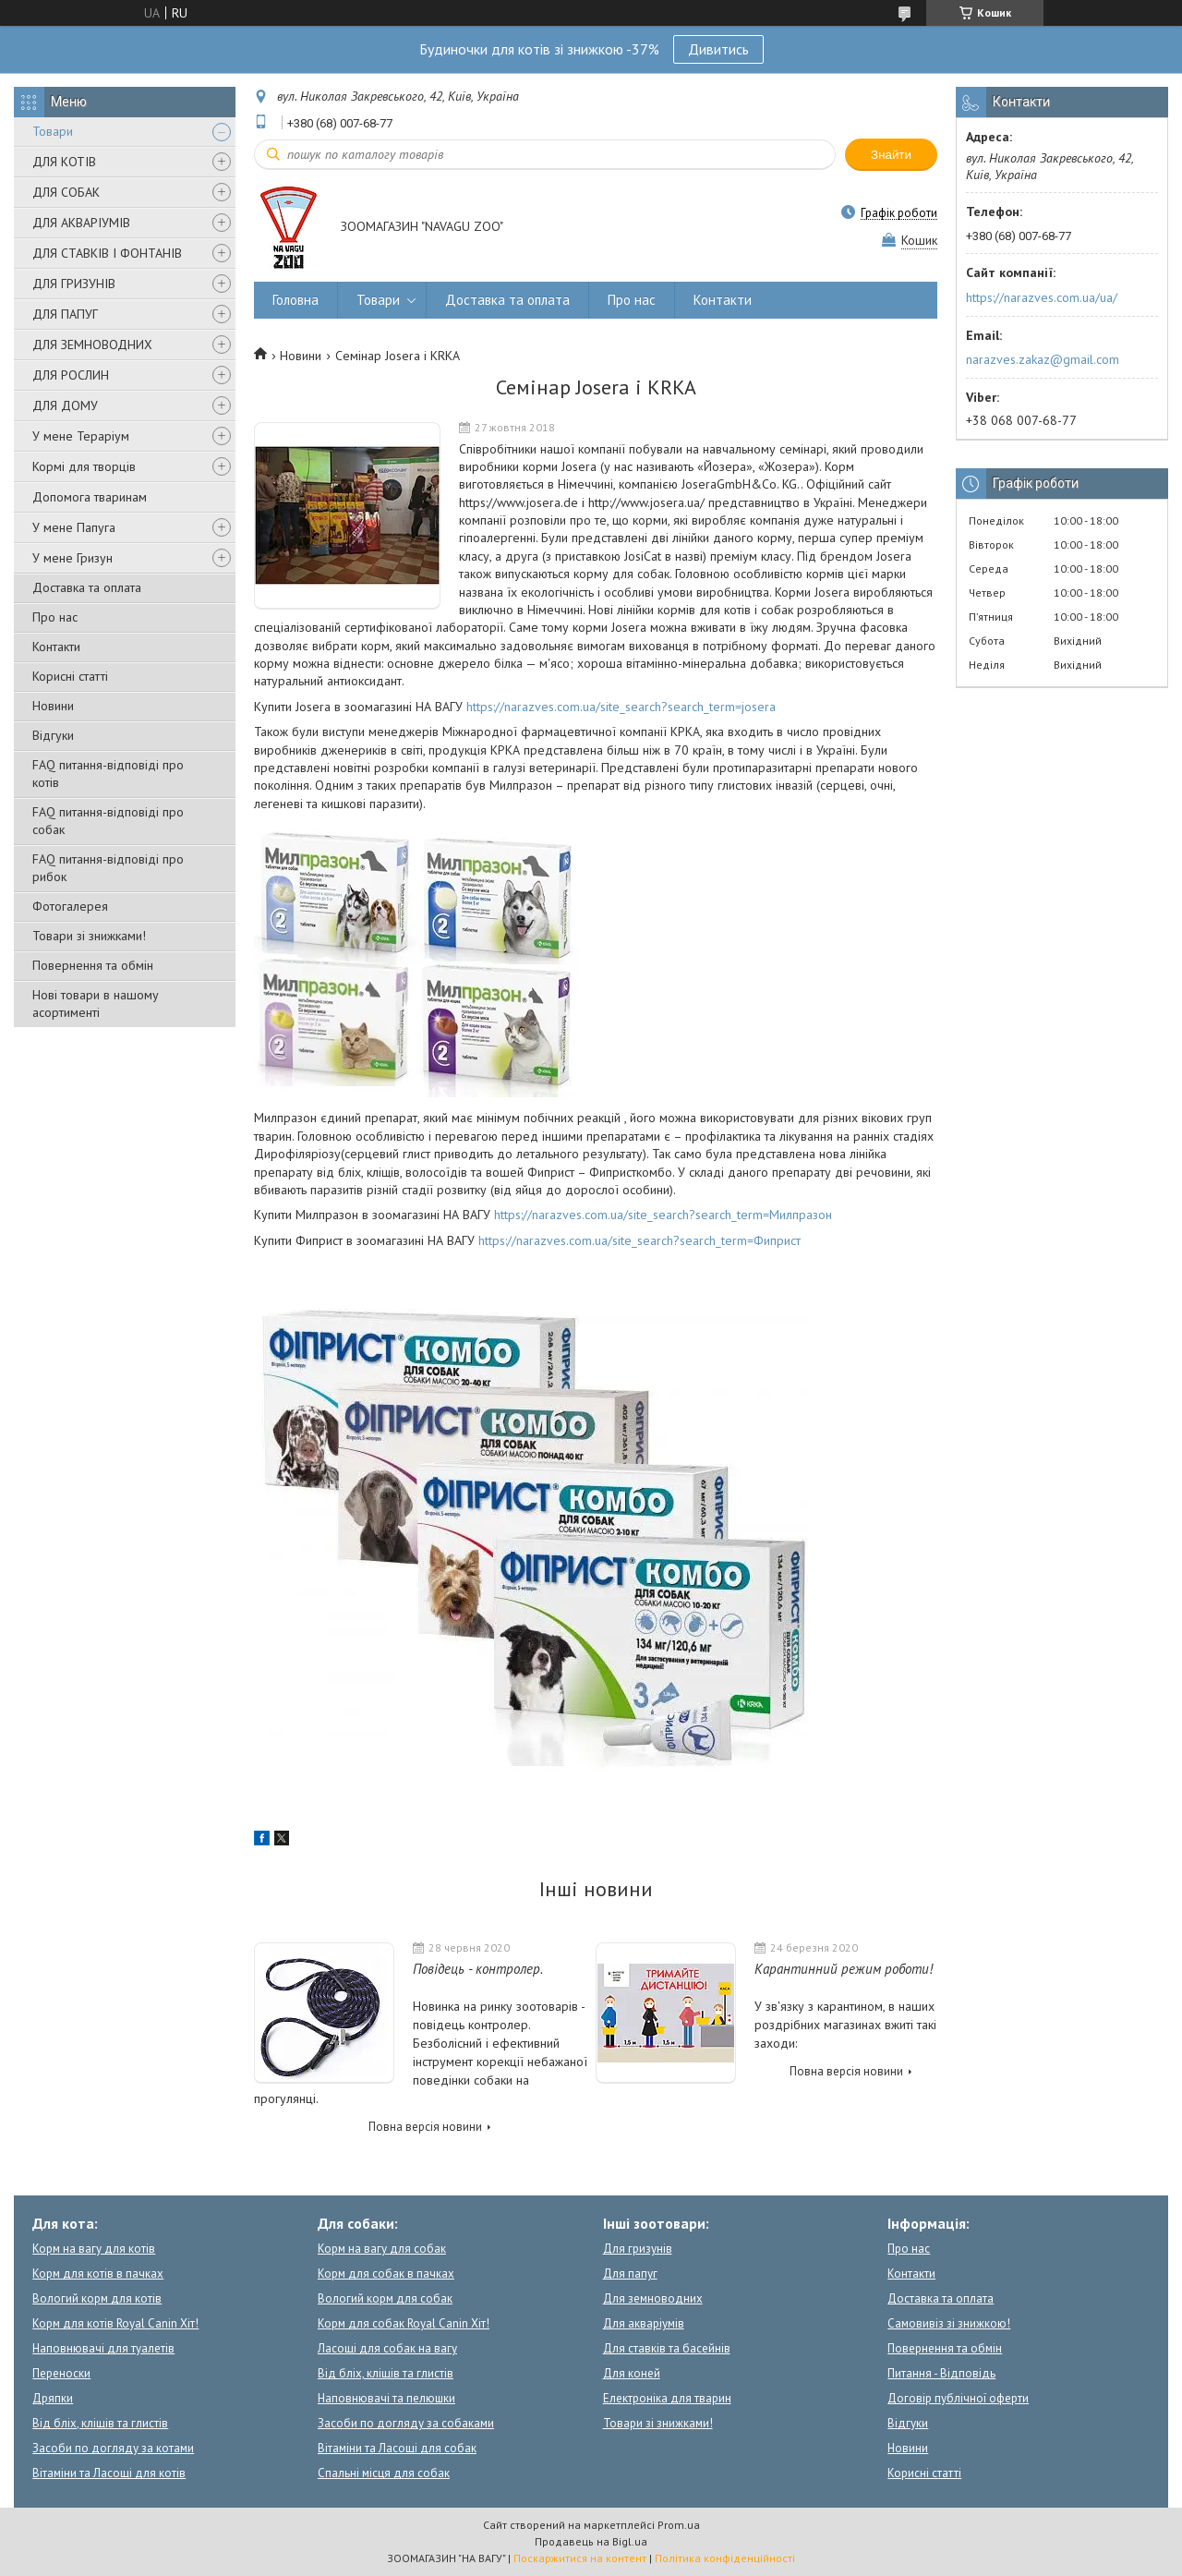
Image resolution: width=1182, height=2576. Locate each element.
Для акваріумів (643, 2323)
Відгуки (53, 735)
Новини (53, 705)
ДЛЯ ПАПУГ (65, 314)
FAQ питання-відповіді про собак (108, 821)
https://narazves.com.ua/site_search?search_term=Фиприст (639, 1240)
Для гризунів (637, 2248)
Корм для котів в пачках (97, 2273)
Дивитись (718, 49)
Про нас (55, 617)
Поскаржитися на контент (579, 2558)
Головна (295, 300)
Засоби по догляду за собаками (406, 2423)
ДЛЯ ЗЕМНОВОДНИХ (92, 344)
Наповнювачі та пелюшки (386, 2398)
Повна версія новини (425, 2127)
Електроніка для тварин (667, 2398)
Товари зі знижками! (89, 935)
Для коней (631, 2373)
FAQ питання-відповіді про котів (108, 773)
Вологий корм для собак (385, 2298)
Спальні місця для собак (384, 2473)
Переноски (61, 2373)
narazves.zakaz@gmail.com (1042, 359)
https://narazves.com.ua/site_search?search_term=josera (621, 706)
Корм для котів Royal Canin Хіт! (115, 2323)
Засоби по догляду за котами (113, 2448)
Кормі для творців (84, 466)
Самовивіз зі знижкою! (948, 2323)
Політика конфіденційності (725, 2558)
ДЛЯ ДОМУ (65, 405)
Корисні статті (70, 676)
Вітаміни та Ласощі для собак (397, 2448)
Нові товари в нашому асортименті (95, 1003)
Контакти (56, 646)
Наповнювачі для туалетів (103, 2348)
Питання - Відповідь (941, 2373)
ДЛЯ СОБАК (66, 192)
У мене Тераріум (80, 436)
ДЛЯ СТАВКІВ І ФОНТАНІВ (107, 253)
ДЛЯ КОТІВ (64, 161)
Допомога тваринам (89, 497)
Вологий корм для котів (97, 2298)
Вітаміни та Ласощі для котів (109, 2473)
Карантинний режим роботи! (843, 1968)
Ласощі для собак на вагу (387, 2348)
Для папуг (630, 2273)
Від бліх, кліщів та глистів (100, 2423)
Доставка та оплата (86, 587)
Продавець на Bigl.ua (591, 2541)
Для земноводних (653, 2298)
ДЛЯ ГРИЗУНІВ (73, 283)
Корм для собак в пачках (386, 2273)
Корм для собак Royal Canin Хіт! (403, 2323)
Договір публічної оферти (958, 2398)
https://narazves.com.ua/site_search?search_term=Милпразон (663, 1214)
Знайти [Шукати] (891, 155)
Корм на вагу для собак (382, 2248)
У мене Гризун (72, 558)
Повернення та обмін (92, 965)
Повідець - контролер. (478, 1968)
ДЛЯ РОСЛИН (70, 375)
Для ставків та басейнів (666, 2348)
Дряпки (52, 2398)
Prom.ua (678, 2525)
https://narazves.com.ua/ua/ (1041, 297)
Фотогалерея (70, 906)
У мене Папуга (73, 527)
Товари (52, 131)
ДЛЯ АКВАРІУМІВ (81, 222)
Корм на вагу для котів (93, 2248)
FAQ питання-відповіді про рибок (108, 868)
